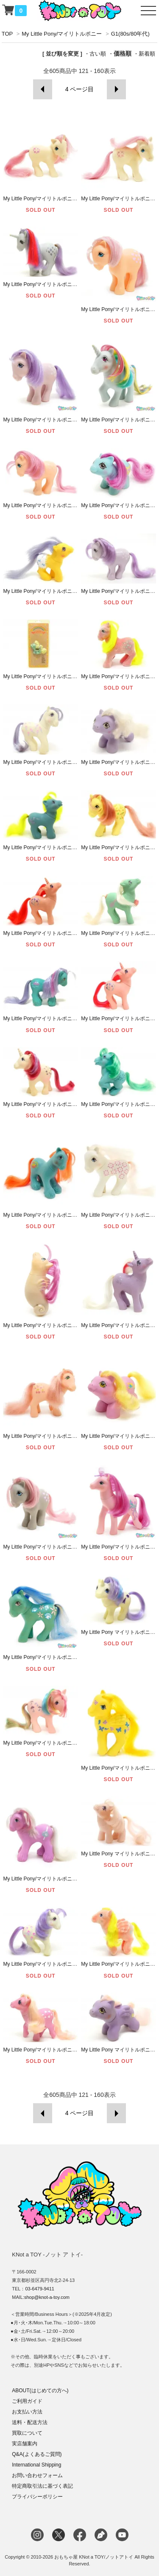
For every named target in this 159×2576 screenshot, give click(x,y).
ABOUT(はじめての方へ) (40, 2391)
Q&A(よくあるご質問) (36, 2454)
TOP (7, 34)
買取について (27, 2433)
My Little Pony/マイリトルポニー (62, 34)
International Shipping (36, 2465)
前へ (42, 89)
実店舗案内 (24, 2444)
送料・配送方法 (29, 2422)
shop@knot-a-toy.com (47, 2297)
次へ (116, 89)
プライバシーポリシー (37, 2497)
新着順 (147, 54)
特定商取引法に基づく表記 (42, 2486)
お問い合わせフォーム (37, 2475)
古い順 (97, 54)
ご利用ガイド (27, 2401)
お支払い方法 (27, 2412)
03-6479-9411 (39, 2288)
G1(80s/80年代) (130, 34)
